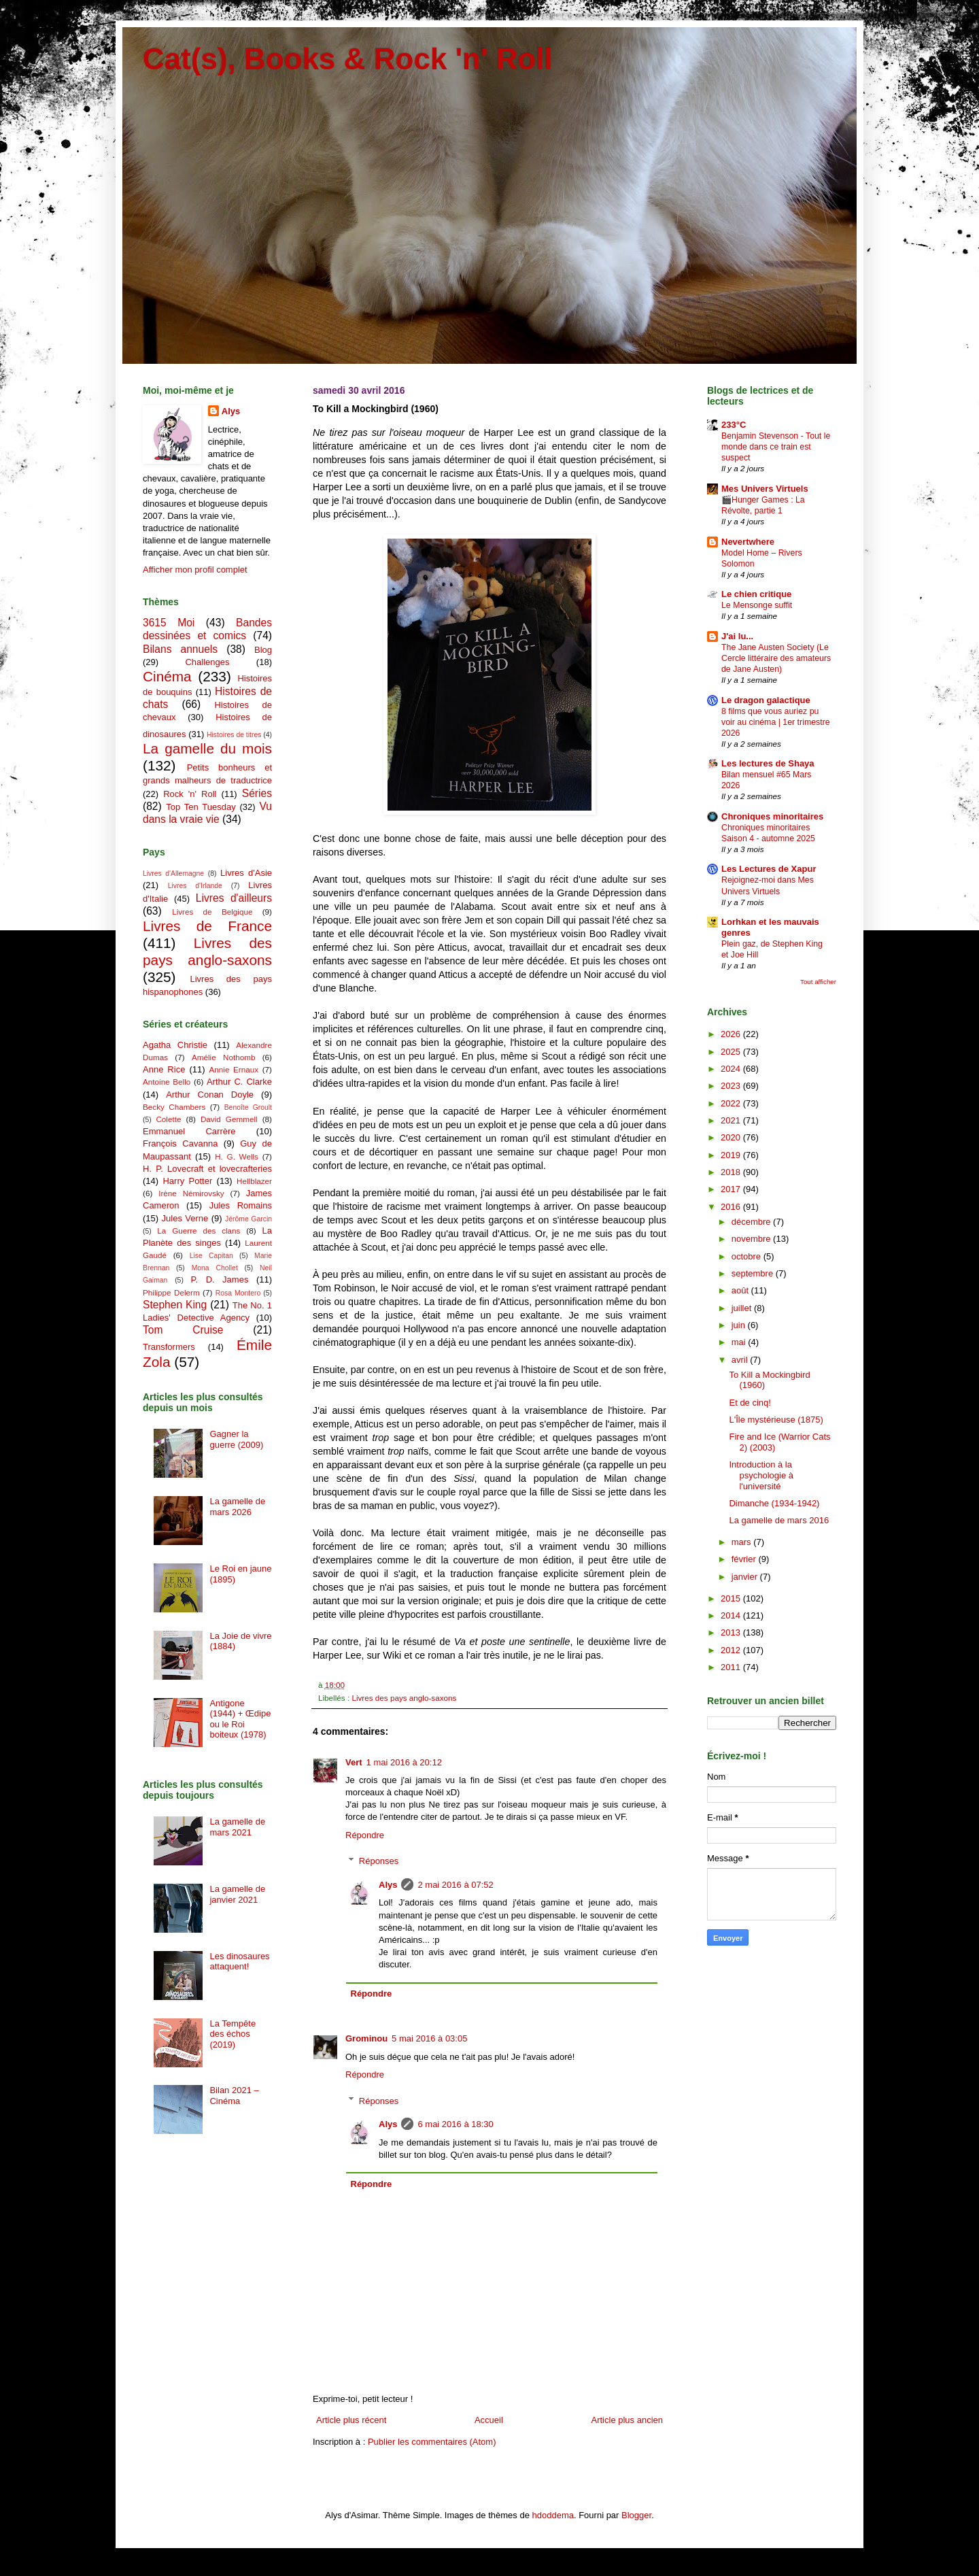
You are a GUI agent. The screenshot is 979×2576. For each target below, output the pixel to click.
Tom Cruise (183, 1330)
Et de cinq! (749, 1402)
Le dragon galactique (765, 700)
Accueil (489, 2420)
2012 (732, 1650)
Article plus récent (351, 2420)
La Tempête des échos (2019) (232, 2034)
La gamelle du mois (207, 748)
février (745, 1559)
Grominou (366, 2038)
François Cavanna (180, 1143)
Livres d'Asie (246, 873)
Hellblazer (254, 1180)
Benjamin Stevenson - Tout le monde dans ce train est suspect (775, 446)
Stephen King (175, 1304)
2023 (732, 1086)
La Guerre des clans (198, 1230)
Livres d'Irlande (195, 885)
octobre (747, 1256)
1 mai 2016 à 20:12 (404, 1762)
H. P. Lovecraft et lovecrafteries (207, 1169)
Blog (263, 650)
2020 (732, 1137)
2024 (732, 1069)
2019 (732, 1155)
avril (741, 1360)
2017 (732, 1189)
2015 (732, 1598)
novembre (752, 1239)
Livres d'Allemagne (173, 873)
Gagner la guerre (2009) (236, 1439)
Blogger (636, 2515)
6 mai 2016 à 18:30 (455, 2124)
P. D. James (220, 1279)
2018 (732, 1172)
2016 (732, 1207)
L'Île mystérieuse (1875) (776, 1419)
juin (740, 1325)
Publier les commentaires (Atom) (432, 2442)
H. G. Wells (236, 1156)
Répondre (364, 1835)
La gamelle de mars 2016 (779, 1520)
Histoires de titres (234, 735)
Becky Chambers (174, 1106)
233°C (733, 425)
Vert (353, 1762)
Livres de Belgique (212, 911)
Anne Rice (164, 1069)
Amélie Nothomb (223, 1057)
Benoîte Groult (248, 1107)
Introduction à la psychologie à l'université (761, 1475)
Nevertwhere (747, 542)
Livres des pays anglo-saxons (403, 1697)
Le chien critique (756, 594)
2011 (732, 1667)
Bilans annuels (180, 649)
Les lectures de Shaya (767, 763)
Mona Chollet (215, 1268)
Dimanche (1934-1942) (774, 1503)
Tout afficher (818, 981)
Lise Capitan (211, 1255)
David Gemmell (229, 1119)
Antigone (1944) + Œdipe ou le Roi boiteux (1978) (240, 1719)
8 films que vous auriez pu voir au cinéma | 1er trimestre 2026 (775, 722)
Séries (257, 793)
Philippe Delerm (171, 1292)
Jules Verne (185, 1218)
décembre (752, 1222)
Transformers (169, 1347)
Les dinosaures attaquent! (239, 1961)
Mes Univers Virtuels (764, 489)
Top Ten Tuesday (200, 807)
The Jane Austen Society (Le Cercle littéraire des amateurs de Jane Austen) (776, 658)
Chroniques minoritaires (772, 816)
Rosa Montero (238, 1293)
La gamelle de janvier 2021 (237, 1894)
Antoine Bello (166, 1081)
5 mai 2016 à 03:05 (429, 2038)
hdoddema (553, 2515)
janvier (746, 1577)
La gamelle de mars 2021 (237, 1826)
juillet (743, 1308)
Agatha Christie (175, 1045)
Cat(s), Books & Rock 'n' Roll (348, 58)
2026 (732, 1034)
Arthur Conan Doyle (210, 1094)
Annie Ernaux (234, 1069)
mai (740, 1342)
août (741, 1290)
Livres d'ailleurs (234, 898)
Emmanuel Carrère (189, 1131)
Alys (388, 1885)
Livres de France (207, 926)
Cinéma (167, 676)
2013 (732, 1632)
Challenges (207, 662)
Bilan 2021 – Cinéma (233, 2095)
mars (743, 1542)
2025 (732, 1052)
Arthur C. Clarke (239, 1082)
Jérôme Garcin (248, 1219)
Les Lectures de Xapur (768, 869)
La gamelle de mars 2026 (237, 1506)
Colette (168, 1119)
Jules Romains (240, 1205)
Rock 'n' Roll (189, 794)
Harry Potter (187, 1181)
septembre (754, 1273)
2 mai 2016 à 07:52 (455, 1885)
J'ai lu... (737, 636)
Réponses (379, 1861)
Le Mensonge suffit (756, 605)
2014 (732, 1615)
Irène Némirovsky (191, 1193)
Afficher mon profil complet (195, 569)
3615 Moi (168, 622)
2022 (732, 1103)
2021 (732, 1120)
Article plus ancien (627, 2420)
